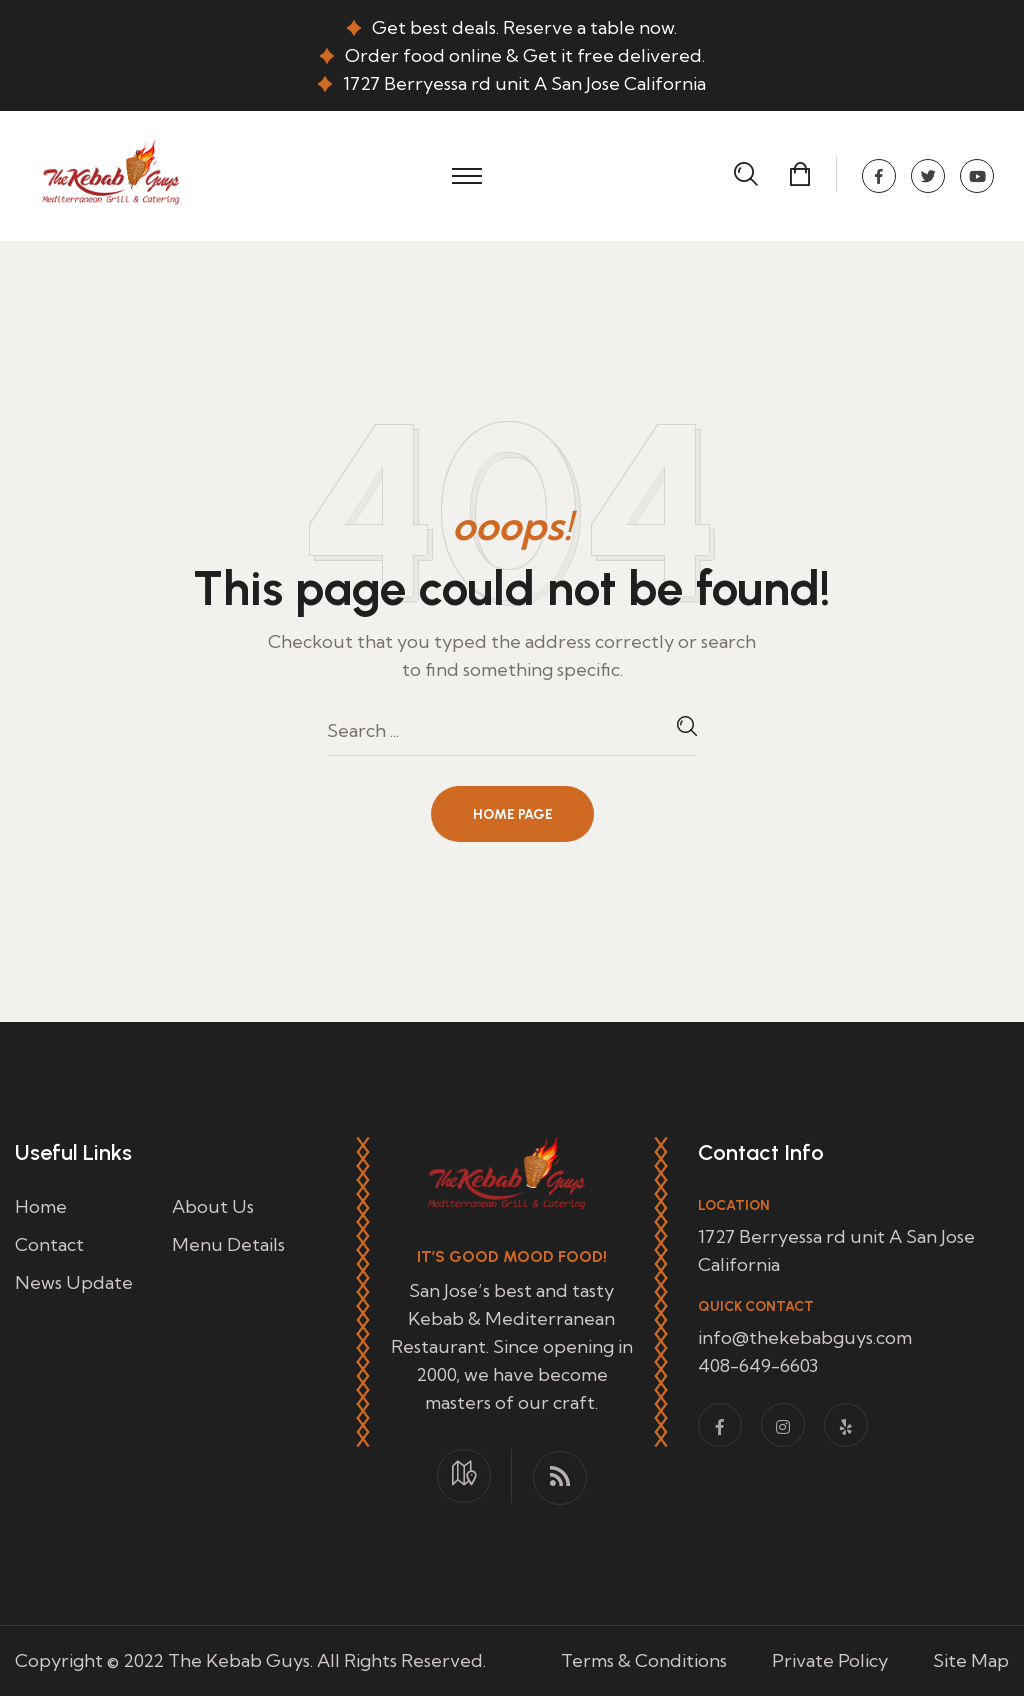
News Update (74, 1282)
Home (41, 1206)
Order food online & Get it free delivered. (525, 55)
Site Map (971, 1660)
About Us (213, 1206)
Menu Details (228, 1244)
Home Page (513, 814)
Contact (49, 1244)
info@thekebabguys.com (805, 1337)
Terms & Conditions (644, 1660)
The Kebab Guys (239, 1660)
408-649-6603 (758, 1365)
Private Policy (830, 1660)
